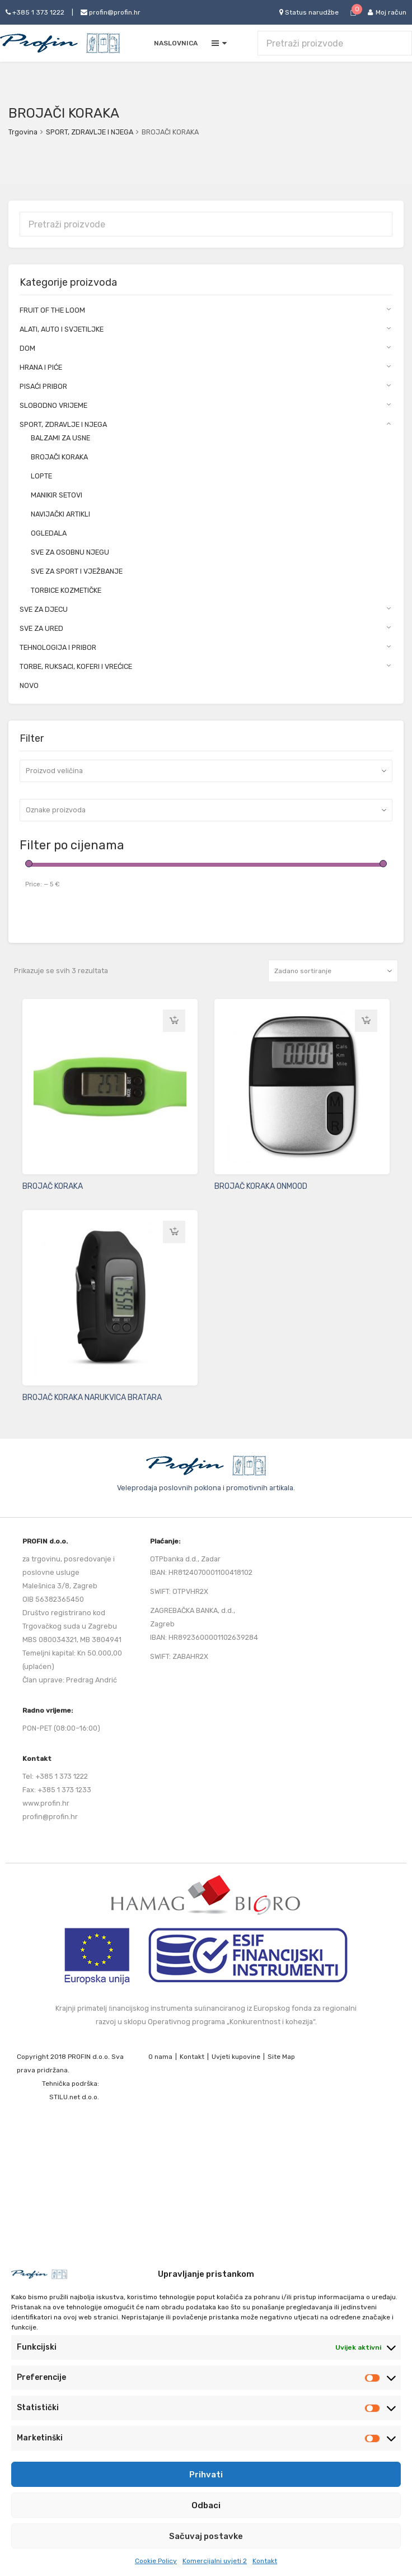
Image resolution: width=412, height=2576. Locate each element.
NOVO (29, 685)
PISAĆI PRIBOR (43, 386)
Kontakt (264, 2561)
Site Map (281, 2057)
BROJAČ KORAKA (52, 1186)
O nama (160, 2057)
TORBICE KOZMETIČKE (66, 590)
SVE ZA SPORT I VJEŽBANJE (77, 571)
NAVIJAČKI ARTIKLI (60, 514)
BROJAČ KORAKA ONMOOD (260, 1186)
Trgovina (23, 132)
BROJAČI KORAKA (59, 457)
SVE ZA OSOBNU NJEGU (70, 552)
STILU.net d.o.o (73, 2097)
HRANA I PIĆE (41, 367)
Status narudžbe (309, 12)
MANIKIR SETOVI (56, 495)
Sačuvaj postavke (206, 2536)
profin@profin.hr (111, 12)
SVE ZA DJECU (44, 609)
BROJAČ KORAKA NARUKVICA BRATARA (92, 1397)
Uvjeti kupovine (236, 2057)
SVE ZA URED (41, 628)
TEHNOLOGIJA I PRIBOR (58, 647)
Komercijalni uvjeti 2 (214, 2561)
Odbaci (206, 2505)
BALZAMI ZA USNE (60, 438)
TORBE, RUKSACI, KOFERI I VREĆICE (76, 666)
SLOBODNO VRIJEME (53, 405)
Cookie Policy (156, 2561)
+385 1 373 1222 (35, 12)
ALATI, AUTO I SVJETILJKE (62, 329)
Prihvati (206, 2475)
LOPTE (41, 476)
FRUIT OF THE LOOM (52, 310)
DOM (27, 348)
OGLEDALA (49, 533)
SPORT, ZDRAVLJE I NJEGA (89, 132)
